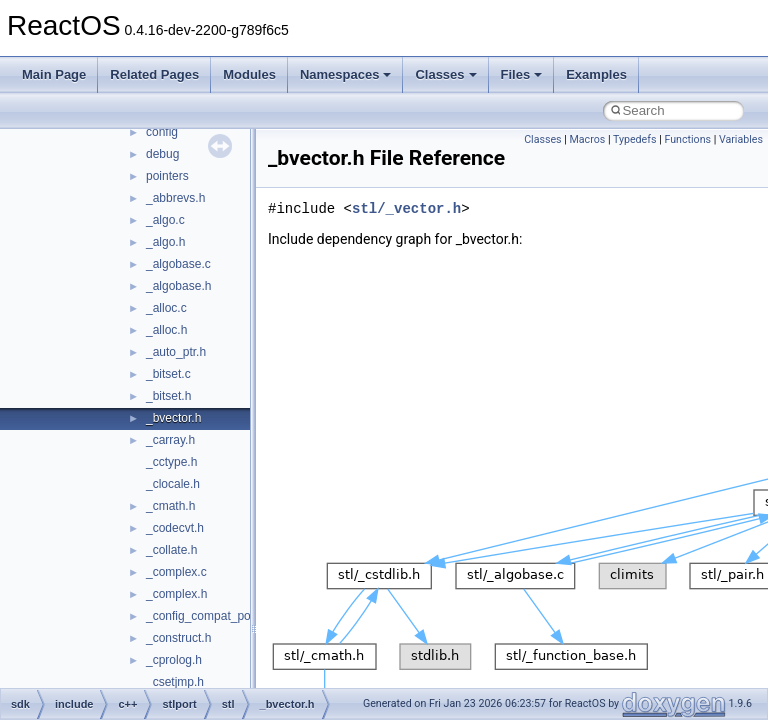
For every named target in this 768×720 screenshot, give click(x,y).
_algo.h (165, 242)
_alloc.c (166, 308)
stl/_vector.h (406, 208)
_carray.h (170, 440)
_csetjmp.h (175, 682)
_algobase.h (178, 286)
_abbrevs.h (175, 198)
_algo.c (165, 220)
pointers (167, 176)
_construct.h (178, 638)
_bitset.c (168, 374)
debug (162, 154)
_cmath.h (170, 506)
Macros (588, 139)
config (162, 132)
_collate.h (171, 550)
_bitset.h (168, 396)
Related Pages (154, 74)
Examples (596, 74)
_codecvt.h (175, 528)
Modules (249, 74)
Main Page (54, 74)
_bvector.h (173, 418)
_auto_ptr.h (176, 352)
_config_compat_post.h (208, 616)
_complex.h (176, 594)
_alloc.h (166, 330)
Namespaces (346, 74)
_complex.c (176, 572)
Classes (445, 74)
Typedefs (635, 139)
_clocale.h (173, 484)
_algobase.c (178, 264)
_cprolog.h (174, 660)
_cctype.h (171, 462)
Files (522, 74)
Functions (687, 139)
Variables (741, 139)
